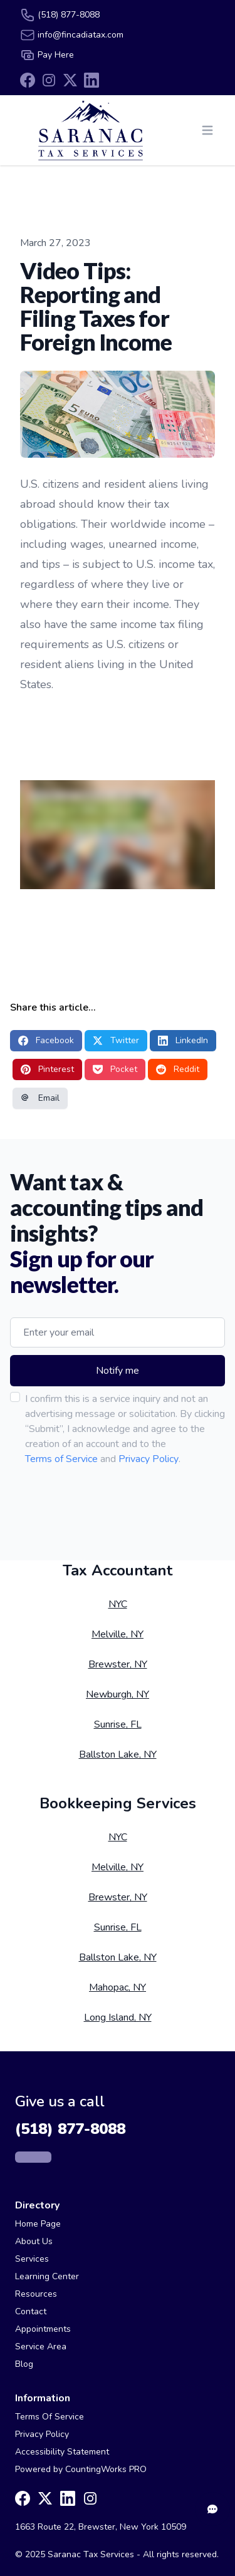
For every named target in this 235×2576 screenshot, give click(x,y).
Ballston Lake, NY (118, 1754)
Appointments (43, 2329)
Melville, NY (117, 1634)
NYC (117, 1604)
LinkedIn (183, 1040)
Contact (30, 2311)
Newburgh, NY (117, 1694)
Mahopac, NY (117, 1987)
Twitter (116, 1040)
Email (40, 1098)
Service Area (40, 2346)
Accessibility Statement (62, 2452)
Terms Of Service (49, 2417)
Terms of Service (61, 1459)
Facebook (46, 1040)
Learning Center (47, 2276)
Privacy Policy (148, 1459)
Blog (24, 2364)
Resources (36, 2294)
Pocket (115, 1069)
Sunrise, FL (118, 1724)
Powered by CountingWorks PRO (81, 2469)
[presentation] (96, 1503)
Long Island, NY (118, 2017)
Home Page (38, 2224)
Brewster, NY (117, 1664)
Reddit (177, 1069)
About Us (34, 2241)
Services (32, 2259)
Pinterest (47, 1069)
